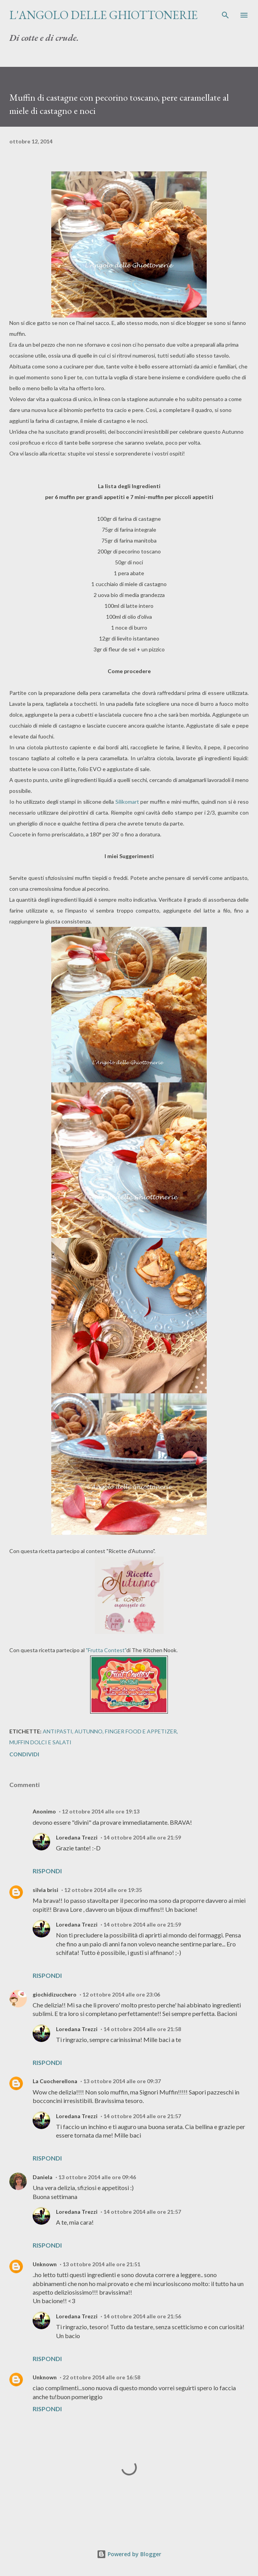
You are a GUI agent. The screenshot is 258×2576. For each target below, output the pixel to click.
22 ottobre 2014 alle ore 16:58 (101, 2377)
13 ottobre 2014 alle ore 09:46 (97, 2177)
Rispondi (47, 1870)
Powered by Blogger (129, 2554)
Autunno (89, 1731)
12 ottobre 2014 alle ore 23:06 (121, 1994)
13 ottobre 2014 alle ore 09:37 (122, 2081)
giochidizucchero (55, 1994)
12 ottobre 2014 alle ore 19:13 (100, 1811)
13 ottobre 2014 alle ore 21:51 (101, 2264)
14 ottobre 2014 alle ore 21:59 (142, 1837)
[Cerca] (225, 14)
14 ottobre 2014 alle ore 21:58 (142, 2029)
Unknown (45, 2264)
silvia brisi (45, 1890)
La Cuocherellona (55, 2081)
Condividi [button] (24, 1754)
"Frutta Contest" (106, 1650)
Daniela (42, 2177)
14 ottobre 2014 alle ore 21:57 (142, 2116)
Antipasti (57, 1731)
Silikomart (127, 801)
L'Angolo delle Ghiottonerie (103, 15)
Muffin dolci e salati (40, 1742)
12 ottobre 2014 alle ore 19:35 (103, 1890)
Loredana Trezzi (77, 1837)
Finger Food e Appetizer (141, 1731)
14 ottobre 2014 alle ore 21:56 (142, 2316)
